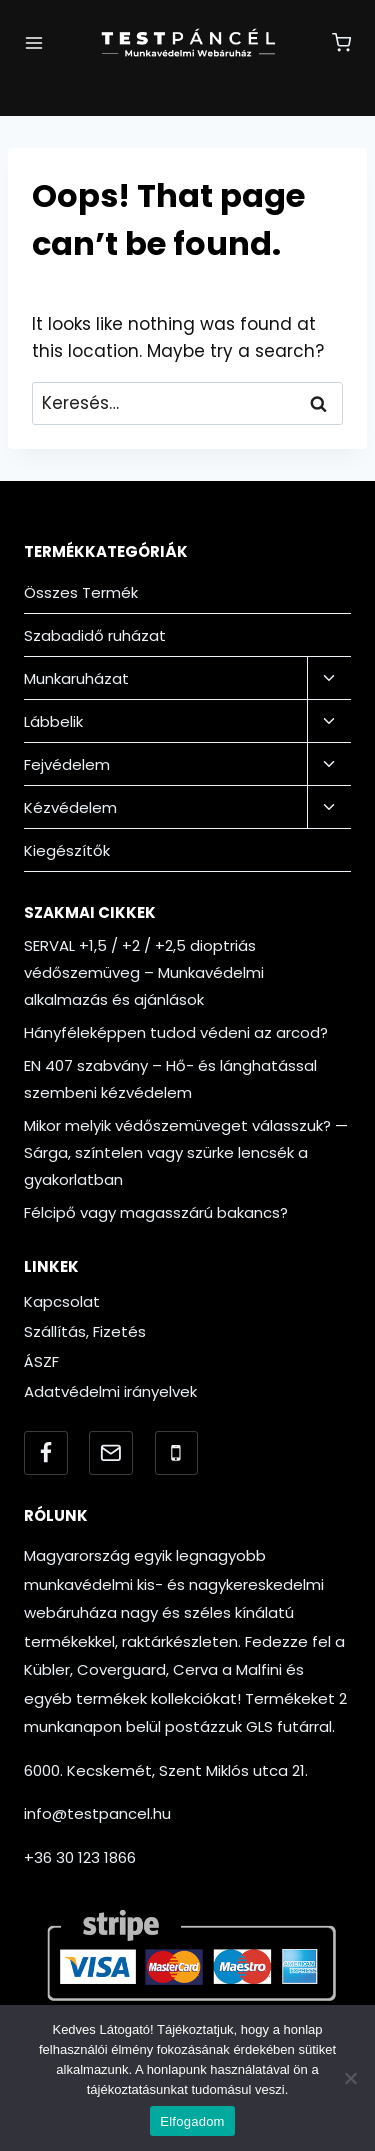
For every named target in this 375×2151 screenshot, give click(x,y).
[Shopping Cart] (341, 42)
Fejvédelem (67, 764)
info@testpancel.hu (97, 1813)
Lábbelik (53, 721)
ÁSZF (41, 1361)
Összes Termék (81, 592)
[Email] (111, 1453)
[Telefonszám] (177, 1453)
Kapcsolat (62, 1301)
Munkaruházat (76, 678)
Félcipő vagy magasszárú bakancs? (156, 1212)
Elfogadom (192, 2121)
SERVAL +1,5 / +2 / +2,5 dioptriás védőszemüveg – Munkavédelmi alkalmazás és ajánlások (144, 972)
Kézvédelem (70, 807)
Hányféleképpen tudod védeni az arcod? (176, 1032)
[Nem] (350, 2078)
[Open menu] (34, 43)
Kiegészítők (67, 850)
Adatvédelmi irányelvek (110, 1391)
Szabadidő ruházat (95, 635)
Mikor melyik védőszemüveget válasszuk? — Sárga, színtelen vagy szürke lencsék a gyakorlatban (186, 1152)
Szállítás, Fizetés (85, 1331)
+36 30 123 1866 (80, 1857)
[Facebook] (46, 1453)
